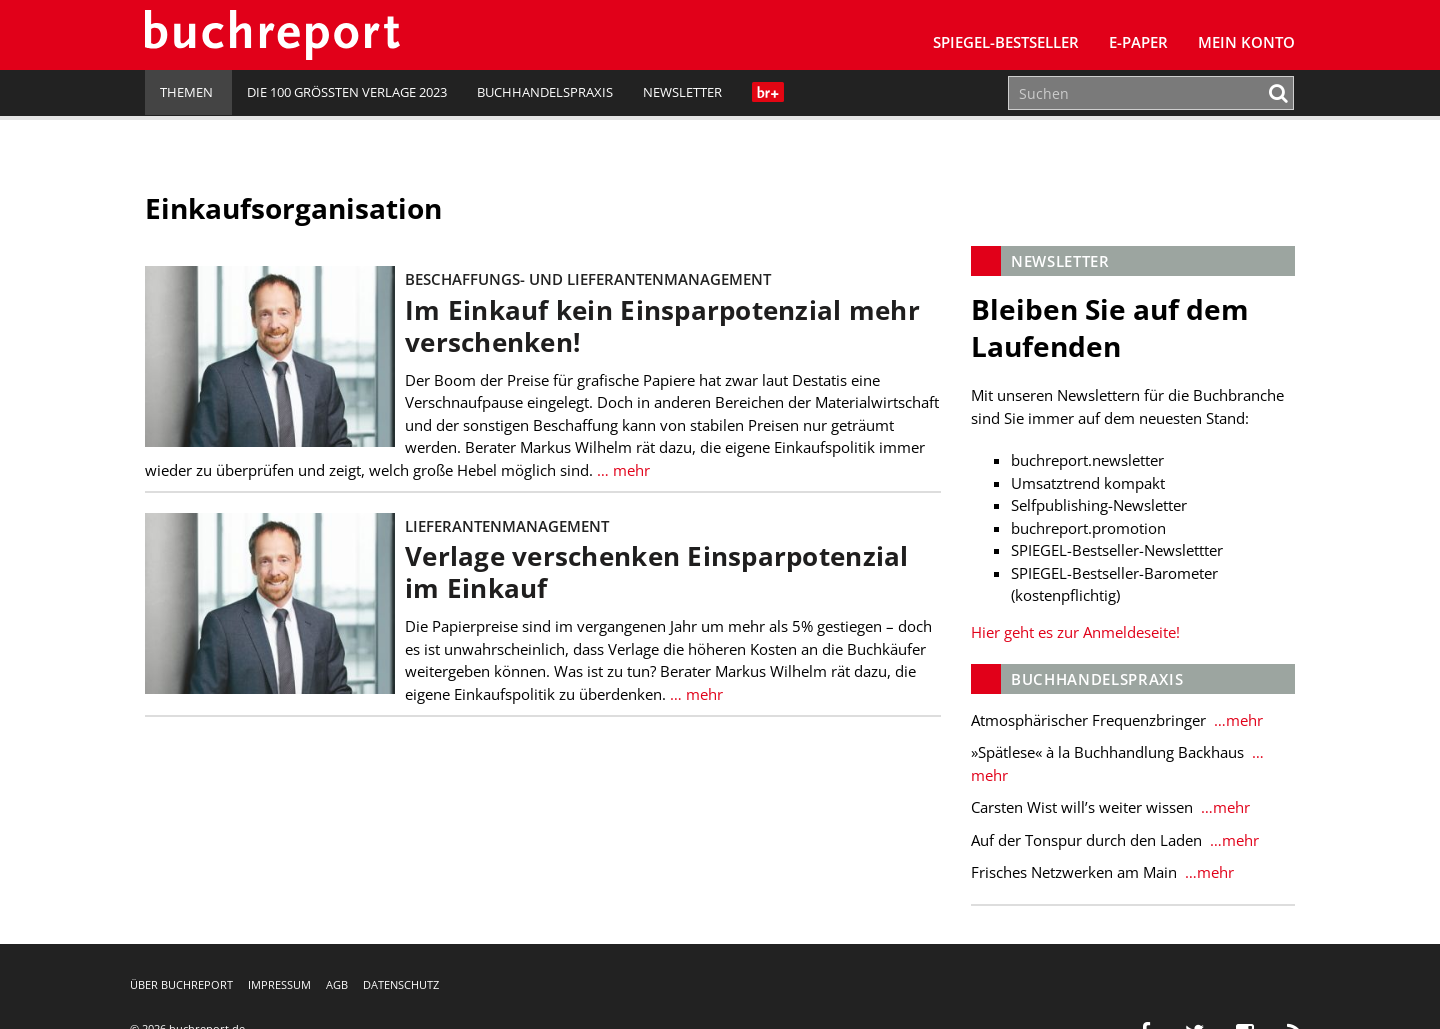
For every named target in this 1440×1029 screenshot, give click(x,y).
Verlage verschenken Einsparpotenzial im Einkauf (657, 572)
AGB (337, 984)
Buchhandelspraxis (545, 92)
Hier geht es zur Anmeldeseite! (1075, 632)
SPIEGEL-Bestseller (1006, 42)
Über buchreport (181, 984)
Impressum (279, 984)
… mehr (621, 470)
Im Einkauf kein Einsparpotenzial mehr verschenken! (662, 326)
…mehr (1236, 720)
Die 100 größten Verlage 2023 (347, 92)
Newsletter (682, 92)
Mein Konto (1246, 42)
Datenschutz (401, 984)
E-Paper (1138, 42)
